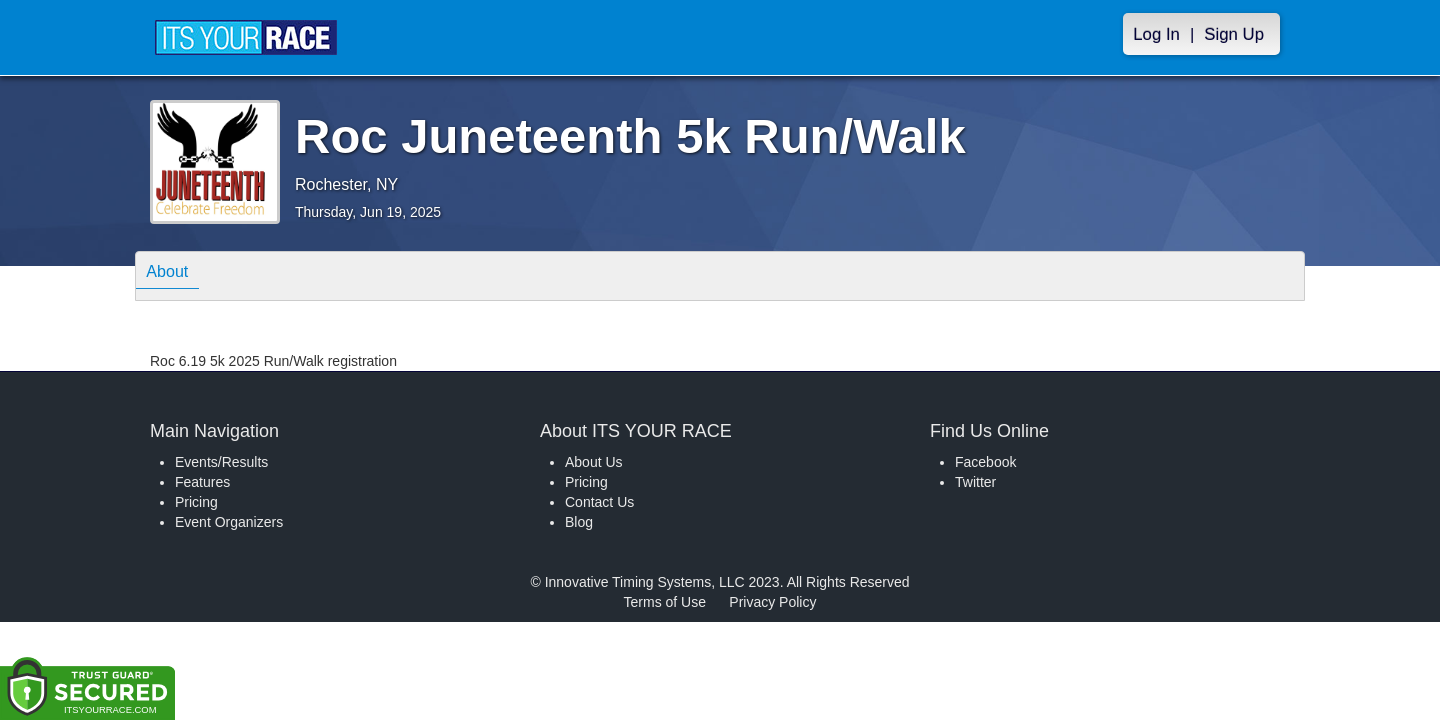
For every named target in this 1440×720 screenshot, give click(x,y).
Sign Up (1234, 34)
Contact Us (599, 502)
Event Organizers (229, 522)
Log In (1156, 34)
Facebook (985, 462)
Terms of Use (665, 602)
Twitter (975, 482)
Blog (579, 522)
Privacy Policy (772, 602)
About (173, 274)
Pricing (196, 502)
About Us (594, 462)
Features (202, 482)
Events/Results (221, 462)
